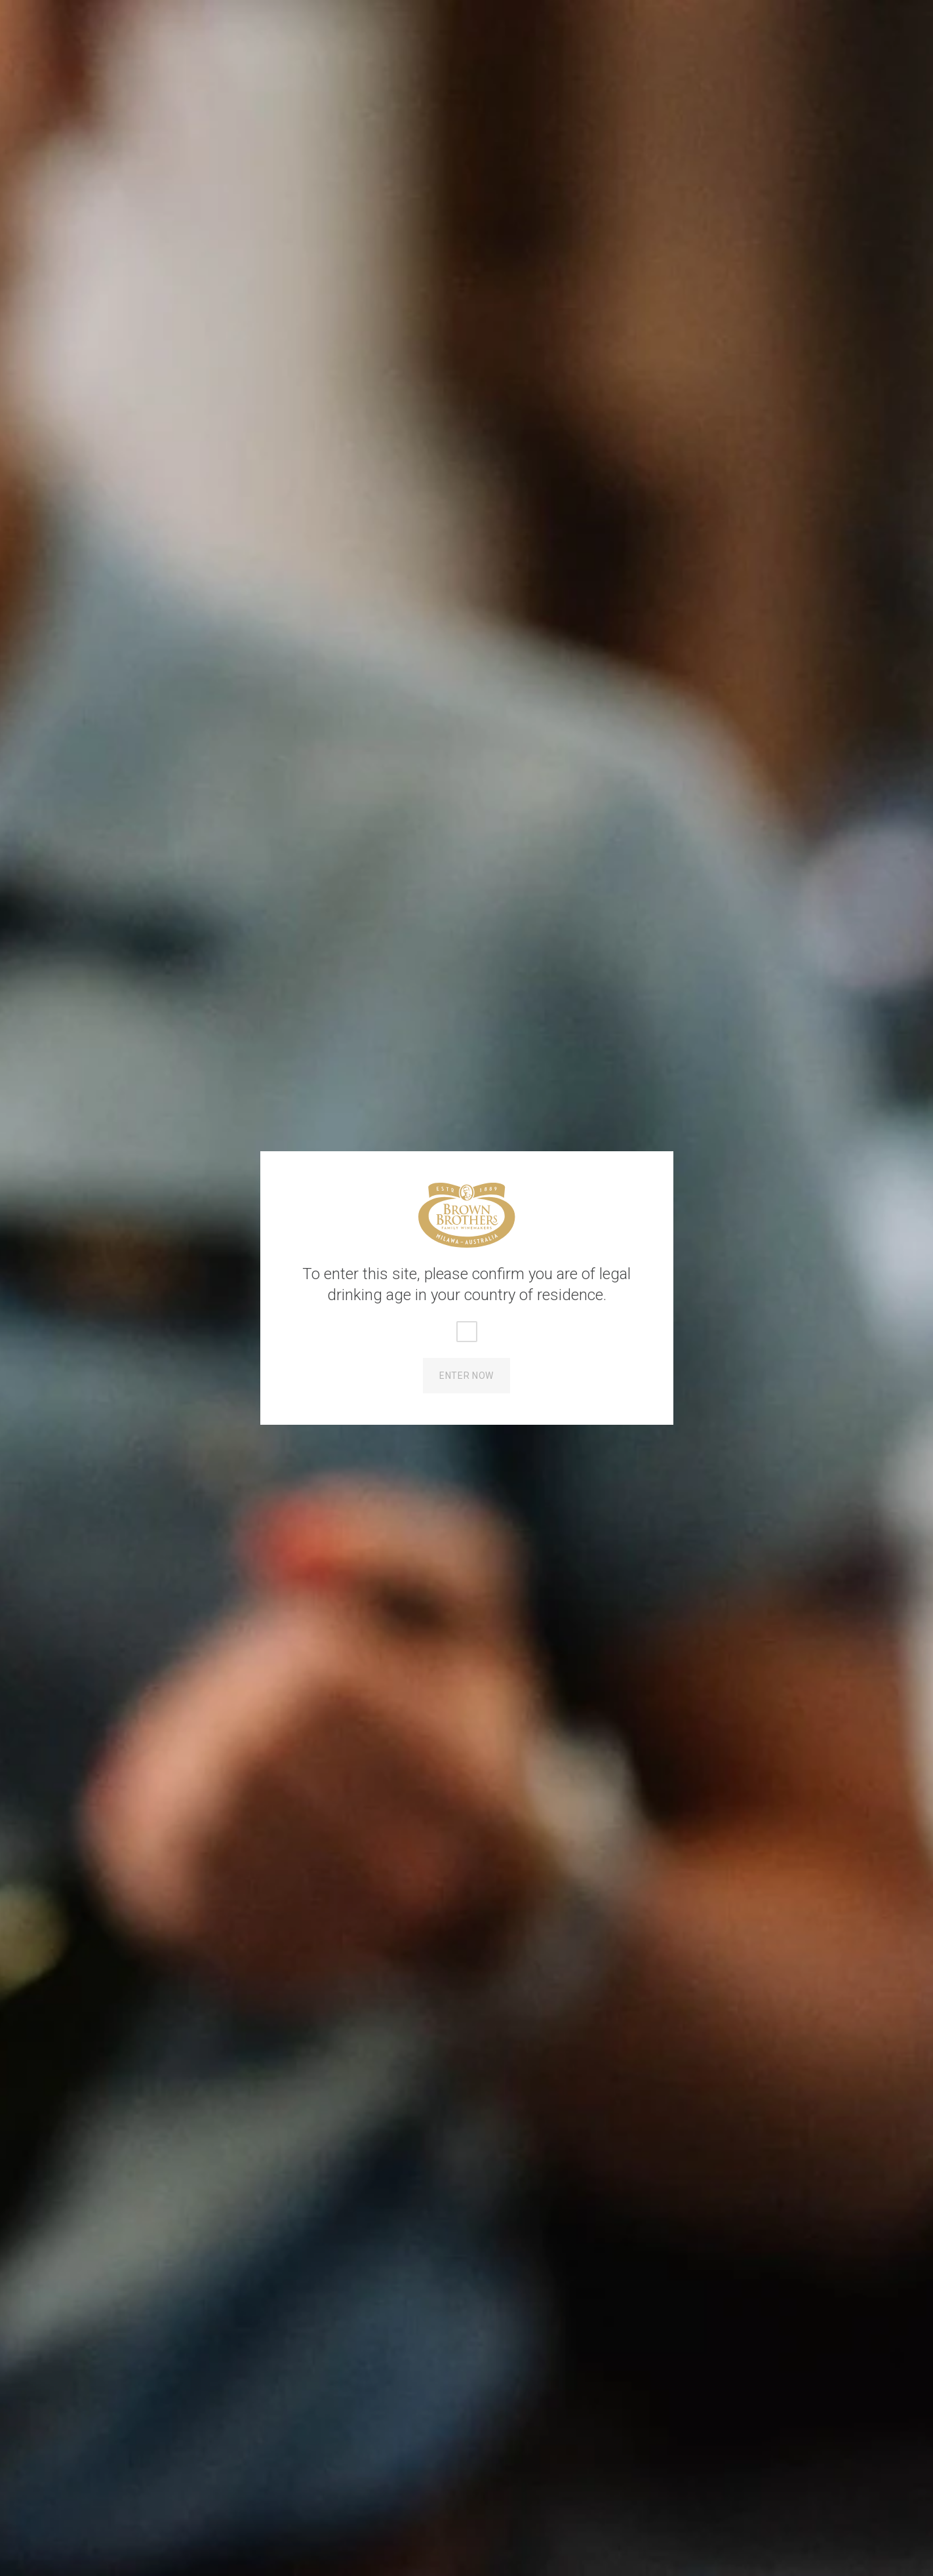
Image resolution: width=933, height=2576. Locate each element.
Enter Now (466, 1375)
